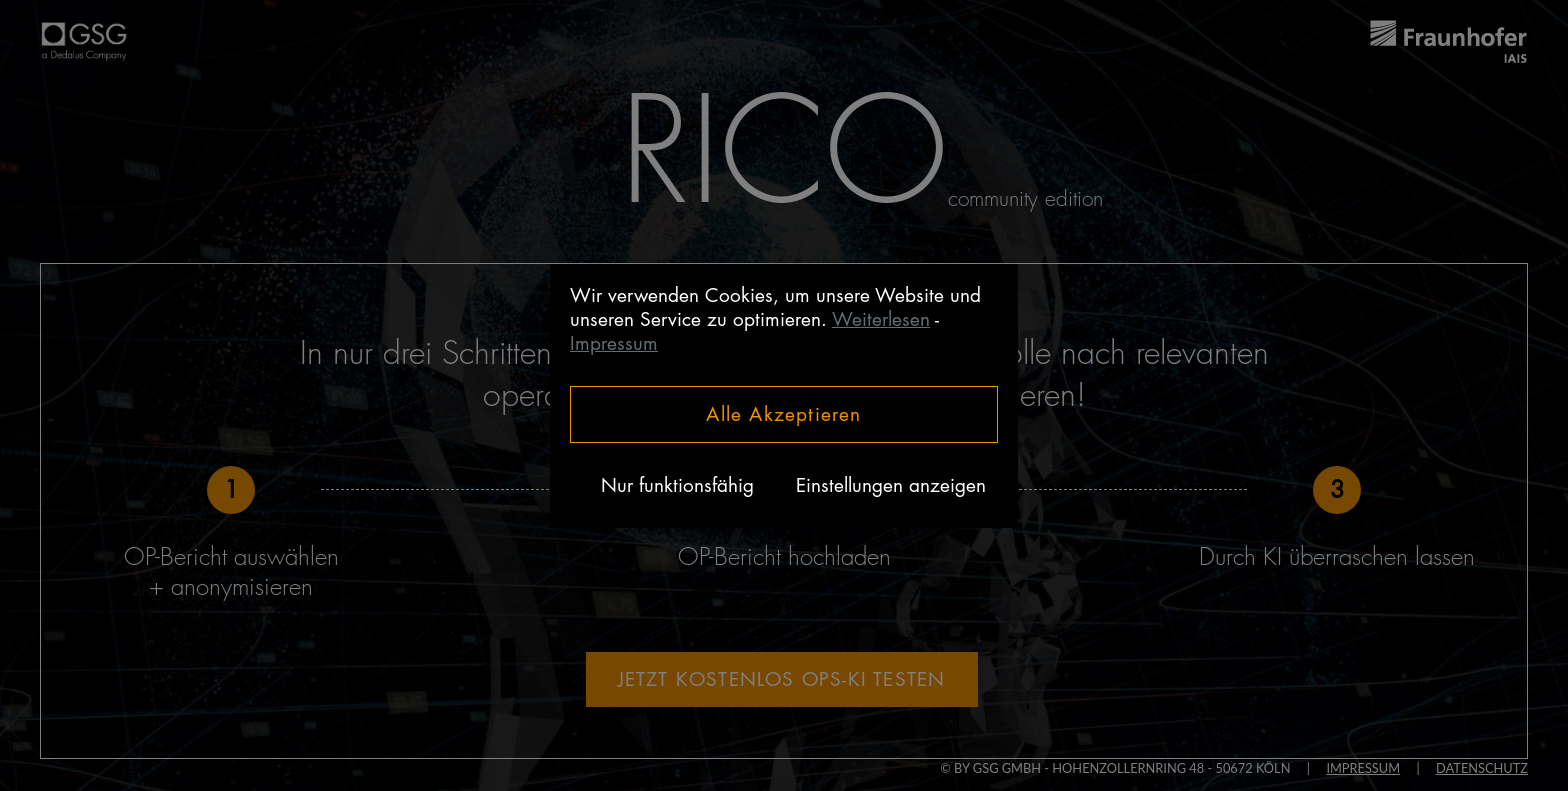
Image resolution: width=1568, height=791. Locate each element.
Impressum (614, 343)
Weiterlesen (881, 319)
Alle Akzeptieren (783, 414)
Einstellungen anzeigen (891, 485)
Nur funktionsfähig (677, 485)
